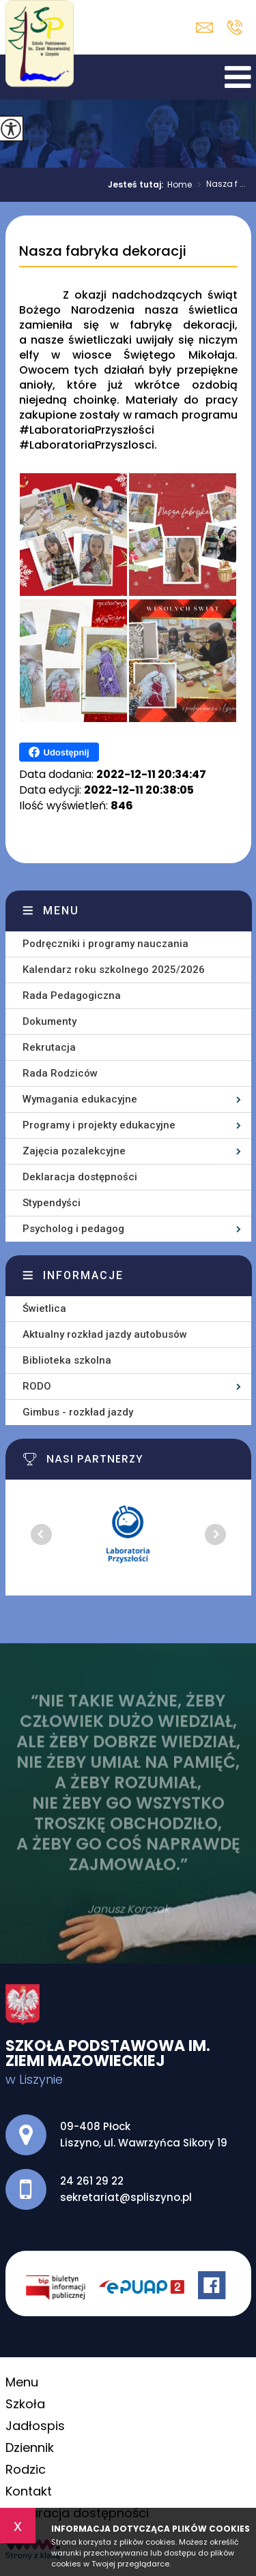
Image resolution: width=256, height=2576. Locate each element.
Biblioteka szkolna (67, 1360)
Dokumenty (49, 1021)
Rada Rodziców (60, 1073)
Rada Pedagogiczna (72, 995)
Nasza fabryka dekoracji (102, 251)
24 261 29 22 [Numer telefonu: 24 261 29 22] (92, 2181)
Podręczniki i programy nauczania (105, 944)
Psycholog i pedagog (73, 1229)
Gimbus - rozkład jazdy (78, 1412)
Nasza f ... (219, 185)
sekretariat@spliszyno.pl (204, 28)
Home (179, 185)
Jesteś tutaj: (137, 185)
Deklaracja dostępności (80, 1177)
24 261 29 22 (234, 27)
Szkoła (25, 2403)
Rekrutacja (49, 1047)
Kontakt (28, 2491)
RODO (37, 1386)
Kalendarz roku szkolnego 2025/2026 (114, 969)
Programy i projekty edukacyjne (99, 1125)
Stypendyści (52, 1203)
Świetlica (44, 1308)
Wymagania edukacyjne (80, 1099)
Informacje (83, 1275)
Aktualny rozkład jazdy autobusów (105, 1334)
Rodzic (25, 2469)
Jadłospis (35, 2425)
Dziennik (29, 2447)
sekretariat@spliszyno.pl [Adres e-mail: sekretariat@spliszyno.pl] (126, 2197)
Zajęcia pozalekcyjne (74, 1151)
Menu (61, 910)
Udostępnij (59, 752)
